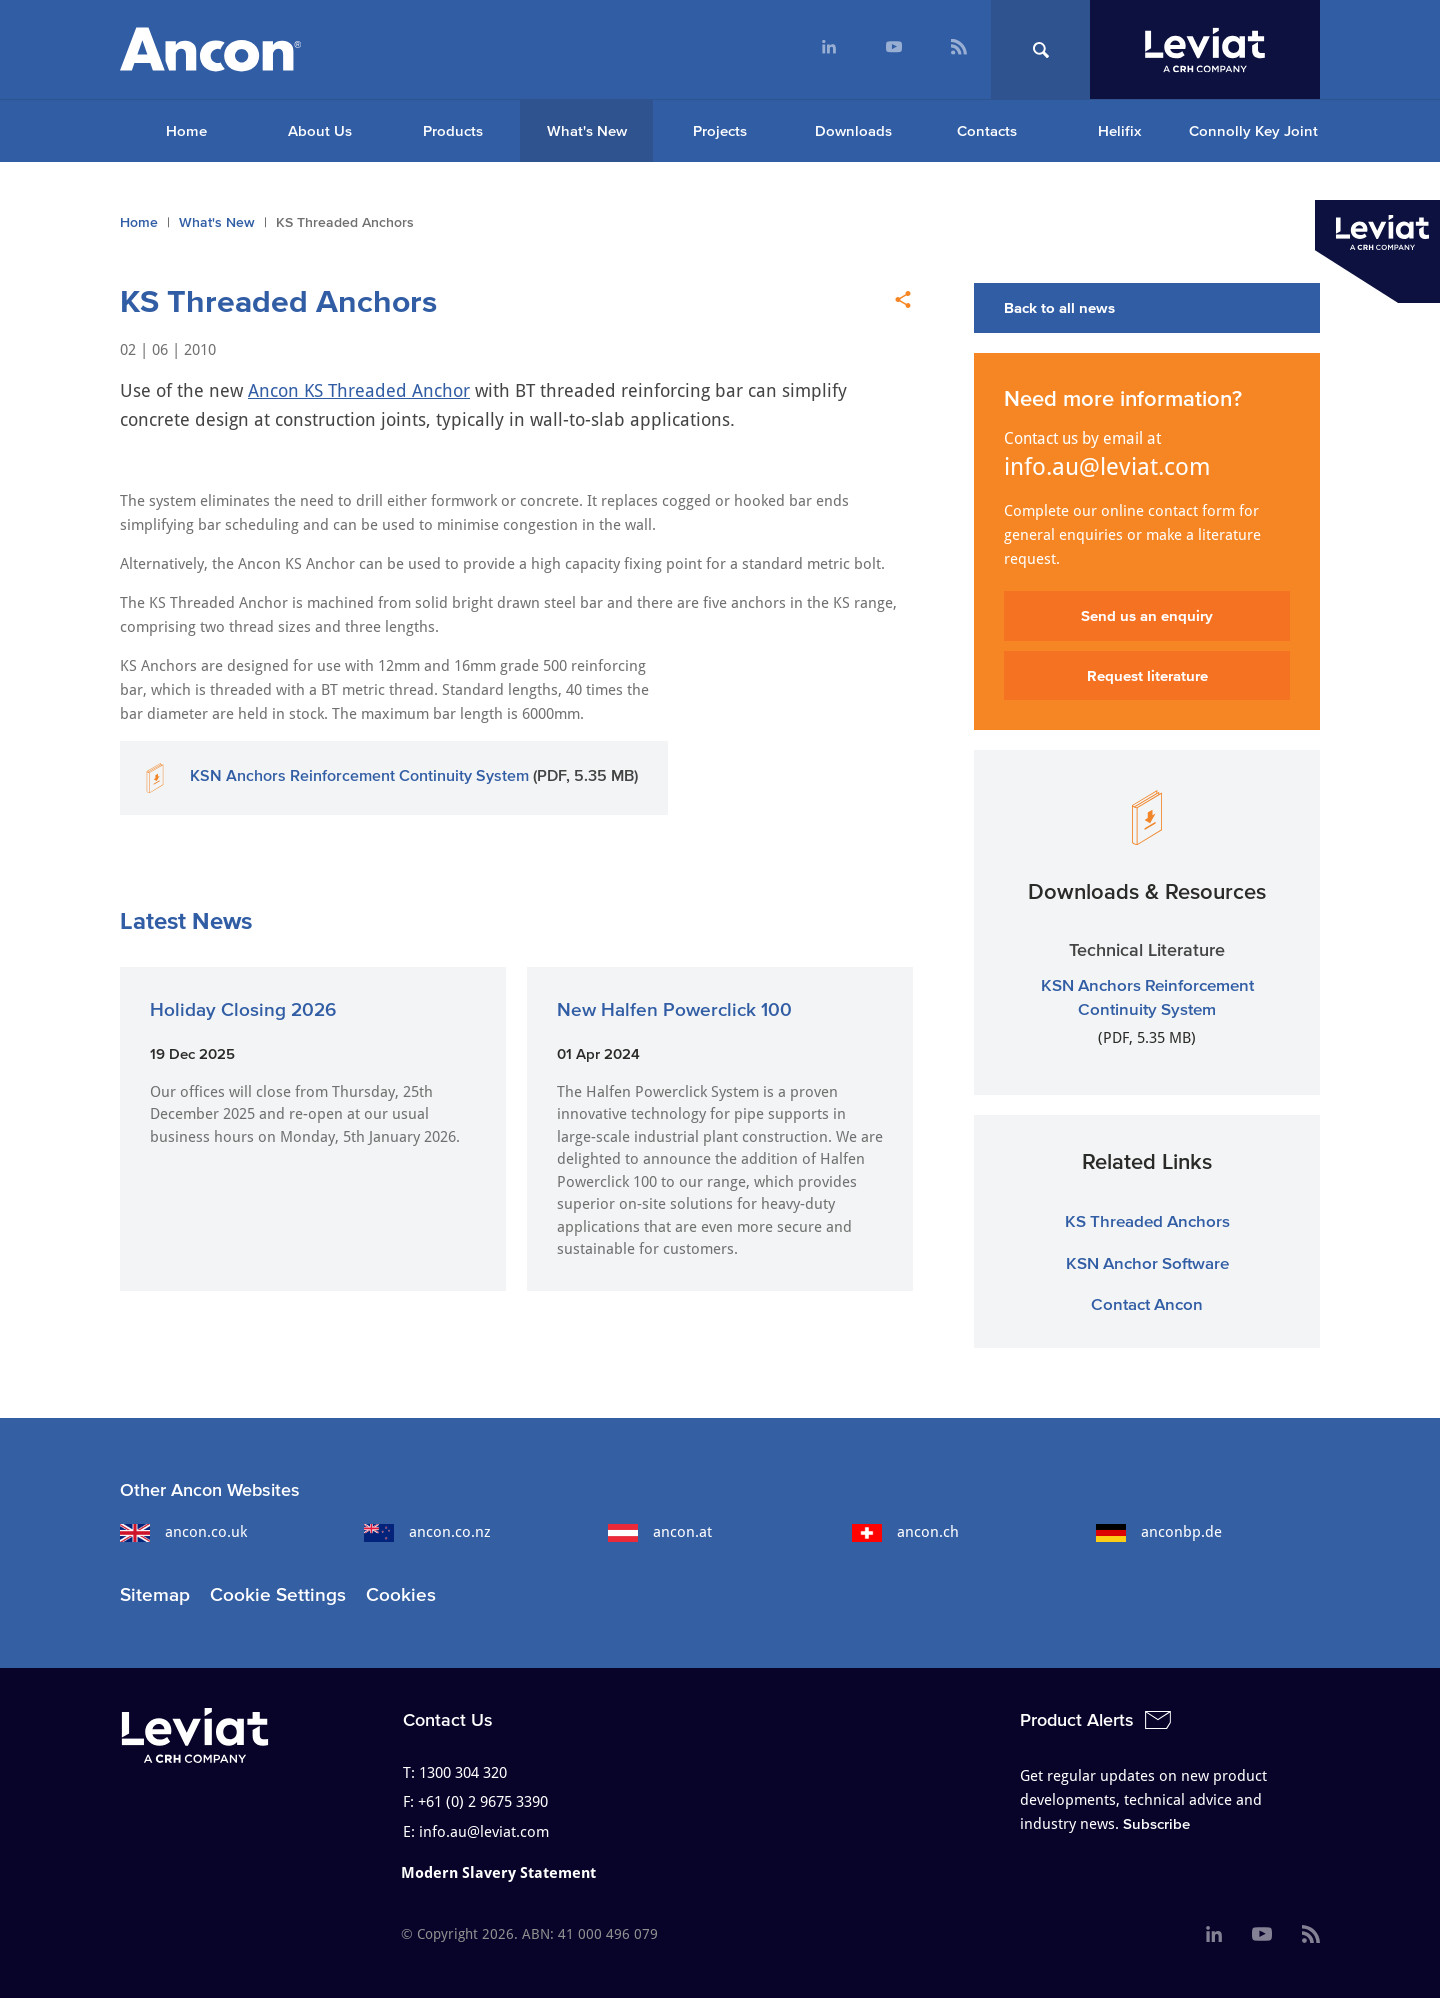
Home (186, 130)
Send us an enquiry (1147, 615)
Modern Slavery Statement (498, 1873)
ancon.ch (905, 1532)
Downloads (853, 130)
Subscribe (1156, 1823)
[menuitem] (828, 49)
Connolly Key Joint (1253, 130)
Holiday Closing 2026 (243, 1009)
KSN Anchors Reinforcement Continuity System (359, 775)
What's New (587, 130)
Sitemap (155, 1594)
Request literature (1147, 675)
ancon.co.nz (427, 1532)
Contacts (987, 130)
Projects (720, 130)
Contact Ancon (1147, 1303)
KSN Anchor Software (1147, 1262)
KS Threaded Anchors (1147, 1220)
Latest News (186, 920)
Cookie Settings (278, 1594)
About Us (320, 130)
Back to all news (1059, 307)
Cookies (401, 1594)
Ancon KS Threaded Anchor (359, 390)
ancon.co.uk (183, 1532)
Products (453, 130)
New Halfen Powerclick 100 (674, 1009)
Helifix (1119, 130)
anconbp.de (1159, 1532)
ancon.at (660, 1532)
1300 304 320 (463, 1773)
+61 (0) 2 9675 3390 (483, 1802)
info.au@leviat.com (1107, 467)
